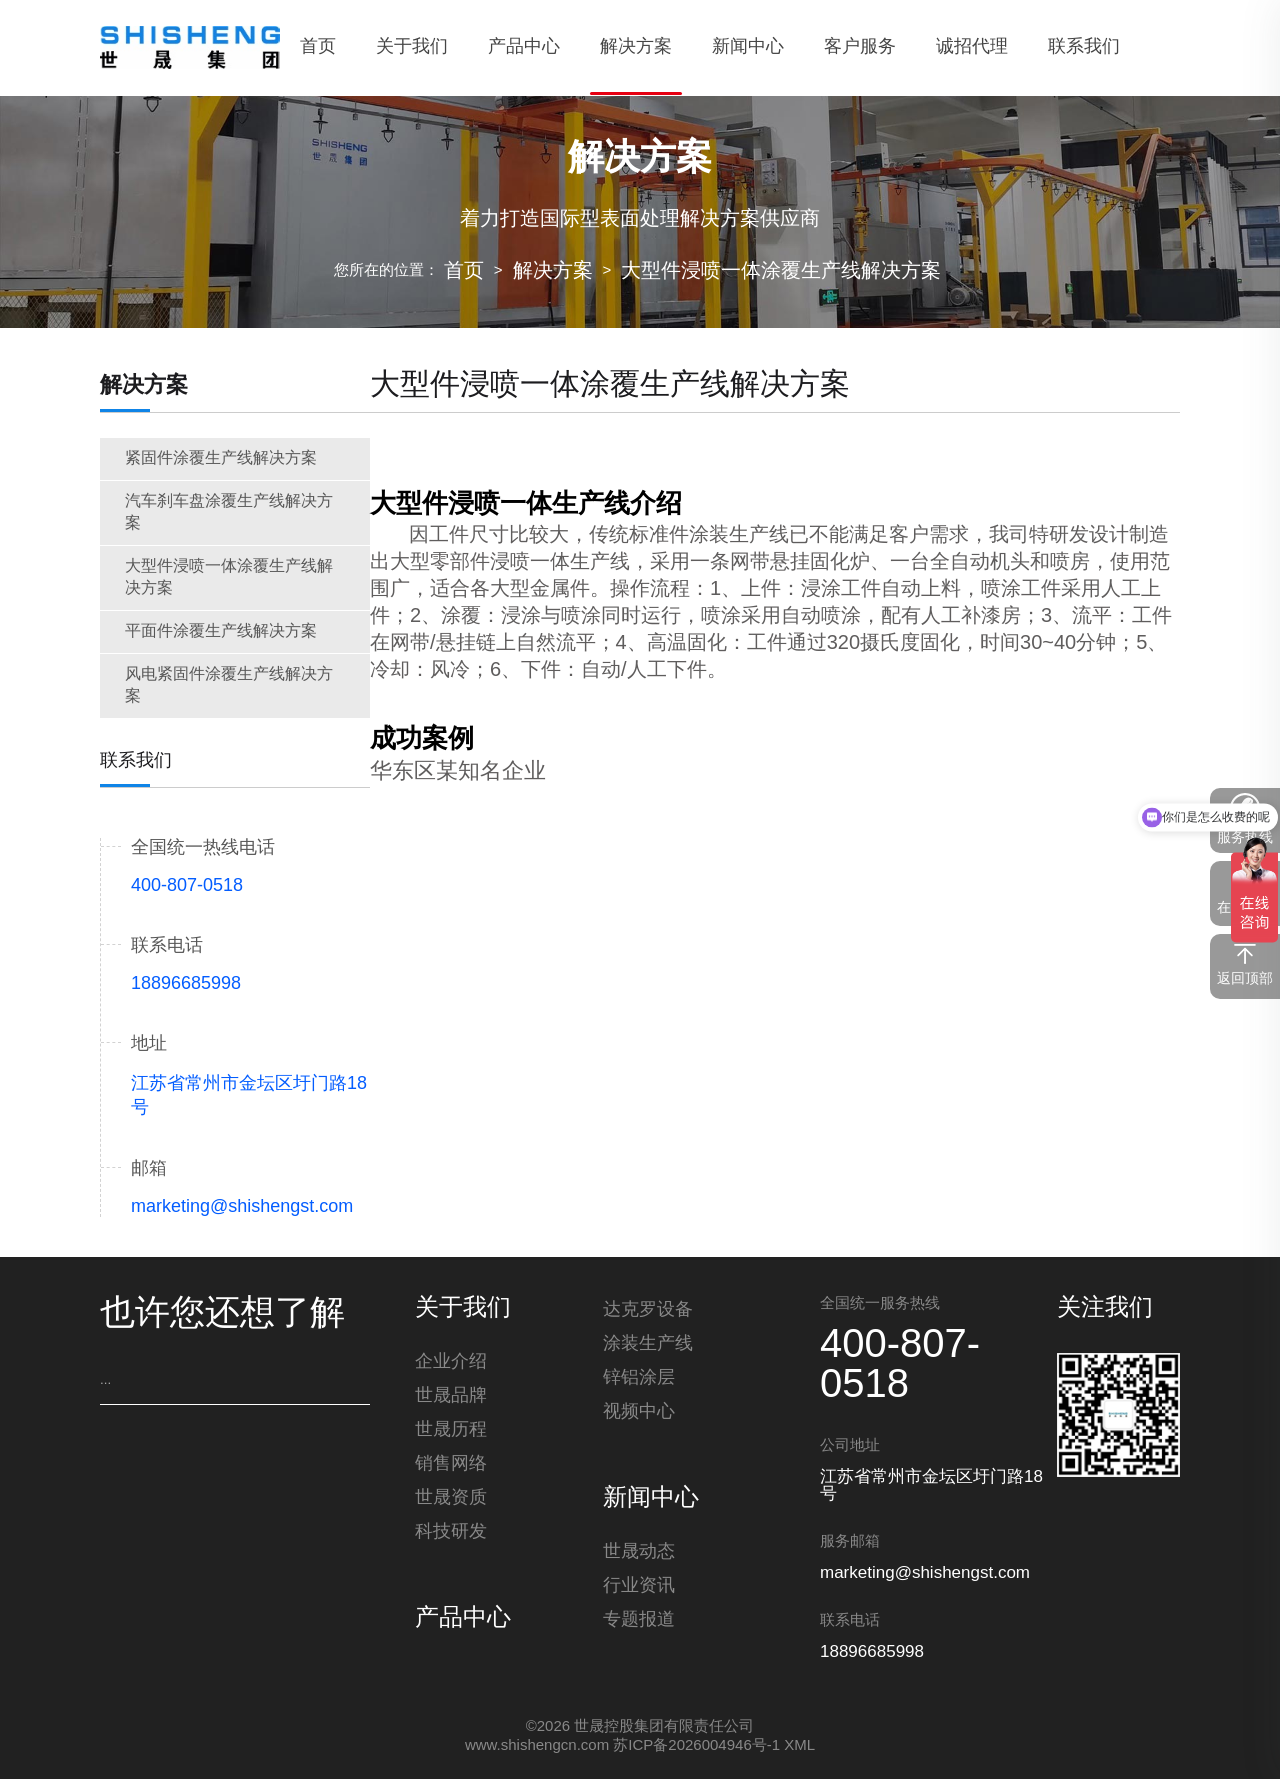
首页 (464, 271)
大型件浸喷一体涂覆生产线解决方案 (781, 271)
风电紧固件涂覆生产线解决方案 (229, 685)
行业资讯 (639, 1590)
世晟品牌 (451, 1400)
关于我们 (463, 1309)
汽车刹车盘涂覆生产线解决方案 (229, 512)
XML (799, 1746)
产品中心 (463, 1623)
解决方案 (553, 271)
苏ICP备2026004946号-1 (696, 1746)
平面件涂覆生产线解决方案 (221, 631)
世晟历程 (451, 1434)
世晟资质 (451, 1502)
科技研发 (451, 1536)
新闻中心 (651, 1499)
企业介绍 (451, 1366)
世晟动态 (639, 1556)
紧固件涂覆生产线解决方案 (221, 458)
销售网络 (451, 1468)
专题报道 (639, 1624)
